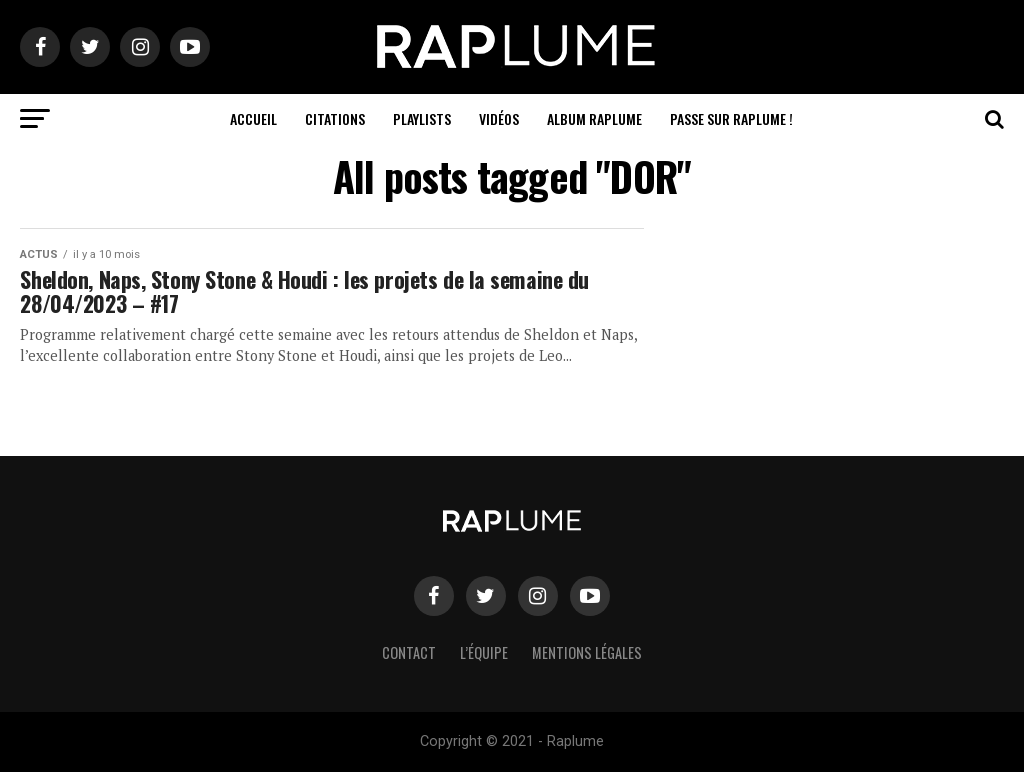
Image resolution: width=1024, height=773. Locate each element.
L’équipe (484, 653)
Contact (409, 653)
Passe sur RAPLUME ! (731, 118)
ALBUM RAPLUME (594, 118)
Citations (335, 118)
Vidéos (499, 118)
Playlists (422, 118)
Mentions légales (587, 653)
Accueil (253, 118)
